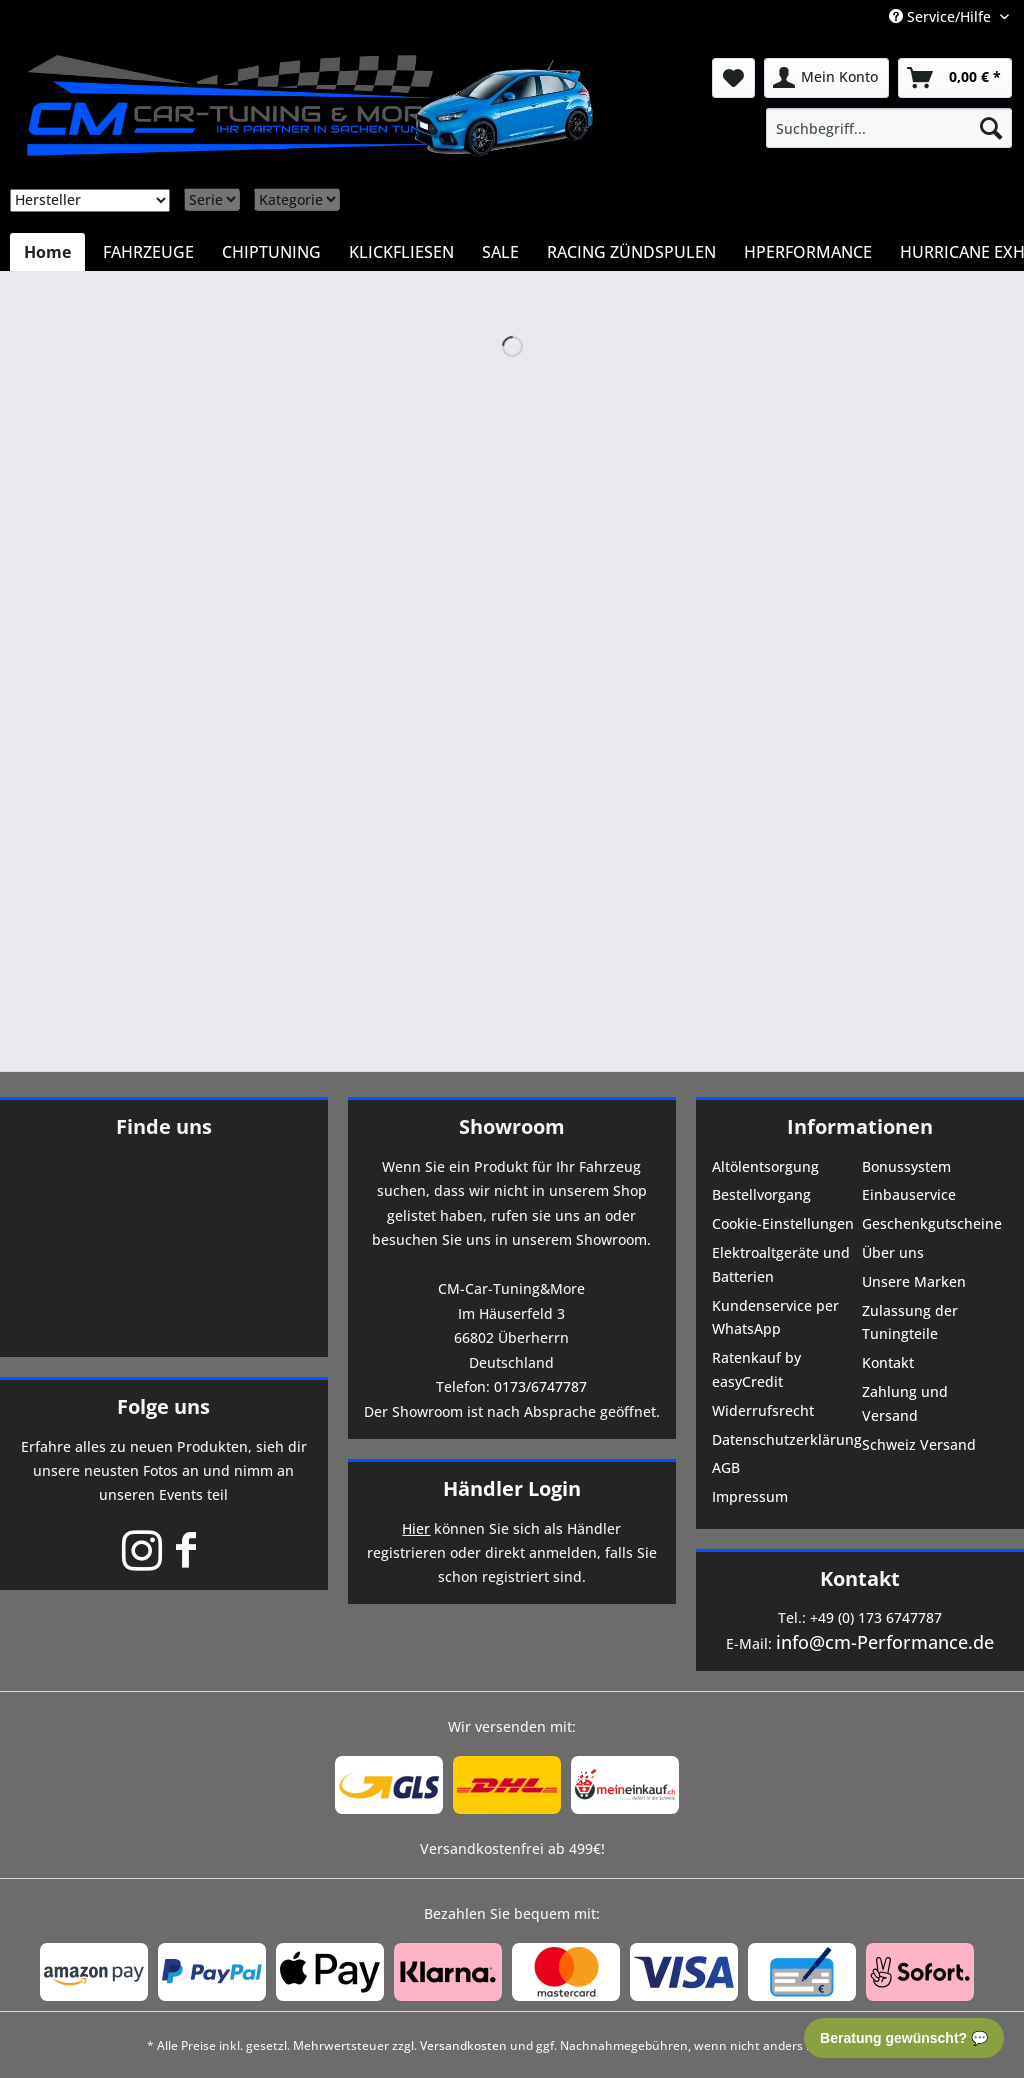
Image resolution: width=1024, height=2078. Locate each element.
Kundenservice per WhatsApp (775, 1317)
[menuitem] (889, 128)
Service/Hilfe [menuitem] (942, 16)
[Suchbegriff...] (889, 128)
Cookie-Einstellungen (783, 1223)
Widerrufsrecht (763, 1410)
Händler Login (512, 1488)
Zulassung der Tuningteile (910, 1322)
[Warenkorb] (955, 78)
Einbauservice (909, 1194)
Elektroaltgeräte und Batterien (781, 1264)
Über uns (893, 1252)
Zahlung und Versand (905, 1403)
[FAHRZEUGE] (148, 252)
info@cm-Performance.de (885, 1642)
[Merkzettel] (733, 78)
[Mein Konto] (826, 78)
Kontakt (888, 1362)
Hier (416, 1528)
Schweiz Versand (919, 1444)
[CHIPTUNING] (271, 252)
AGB (726, 1467)
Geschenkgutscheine (932, 1223)
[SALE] (500, 252)
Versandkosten (463, 2045)
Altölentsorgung (765, 1166)
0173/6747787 (540, 1386)
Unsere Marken (914, 1281)
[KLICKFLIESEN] (401, 252)
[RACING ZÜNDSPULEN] (631, 252)
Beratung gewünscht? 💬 (904, 2038)
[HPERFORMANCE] (808, 252)
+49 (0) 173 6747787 (876, 1617)
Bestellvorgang (761, 1194)
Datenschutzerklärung (785, 1439)
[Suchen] (991, 128)
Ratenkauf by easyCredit (756, 1369)
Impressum (750, 1496)
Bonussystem (906, 1166)
